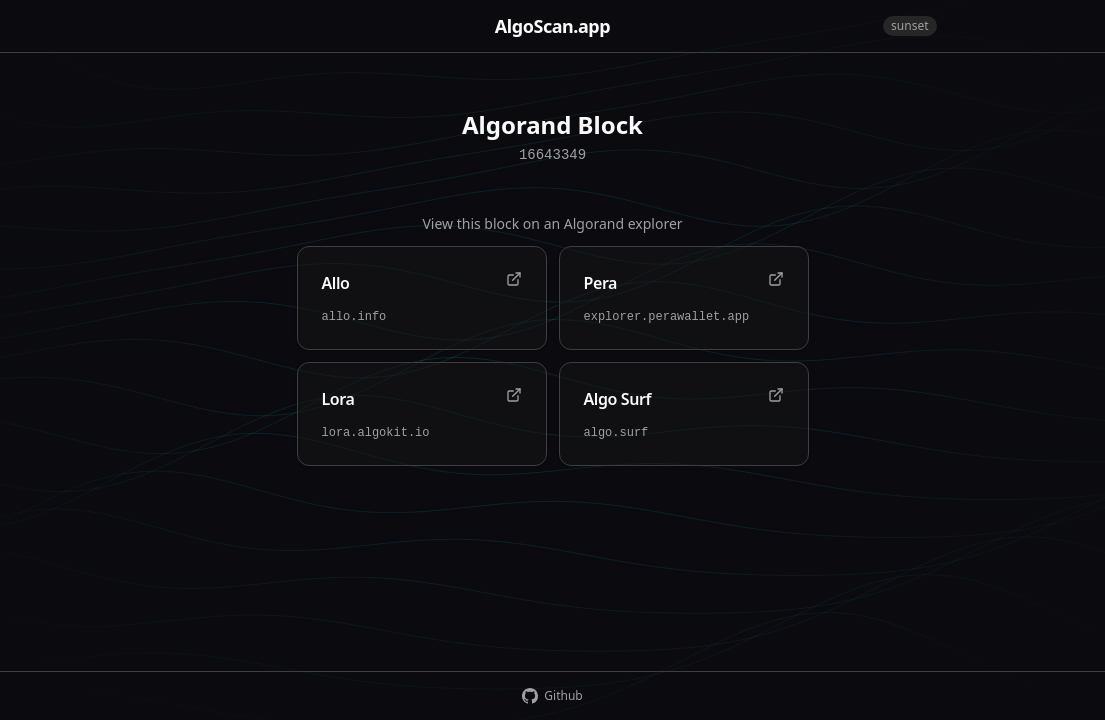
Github (552, 696)
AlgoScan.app (552, 26)
